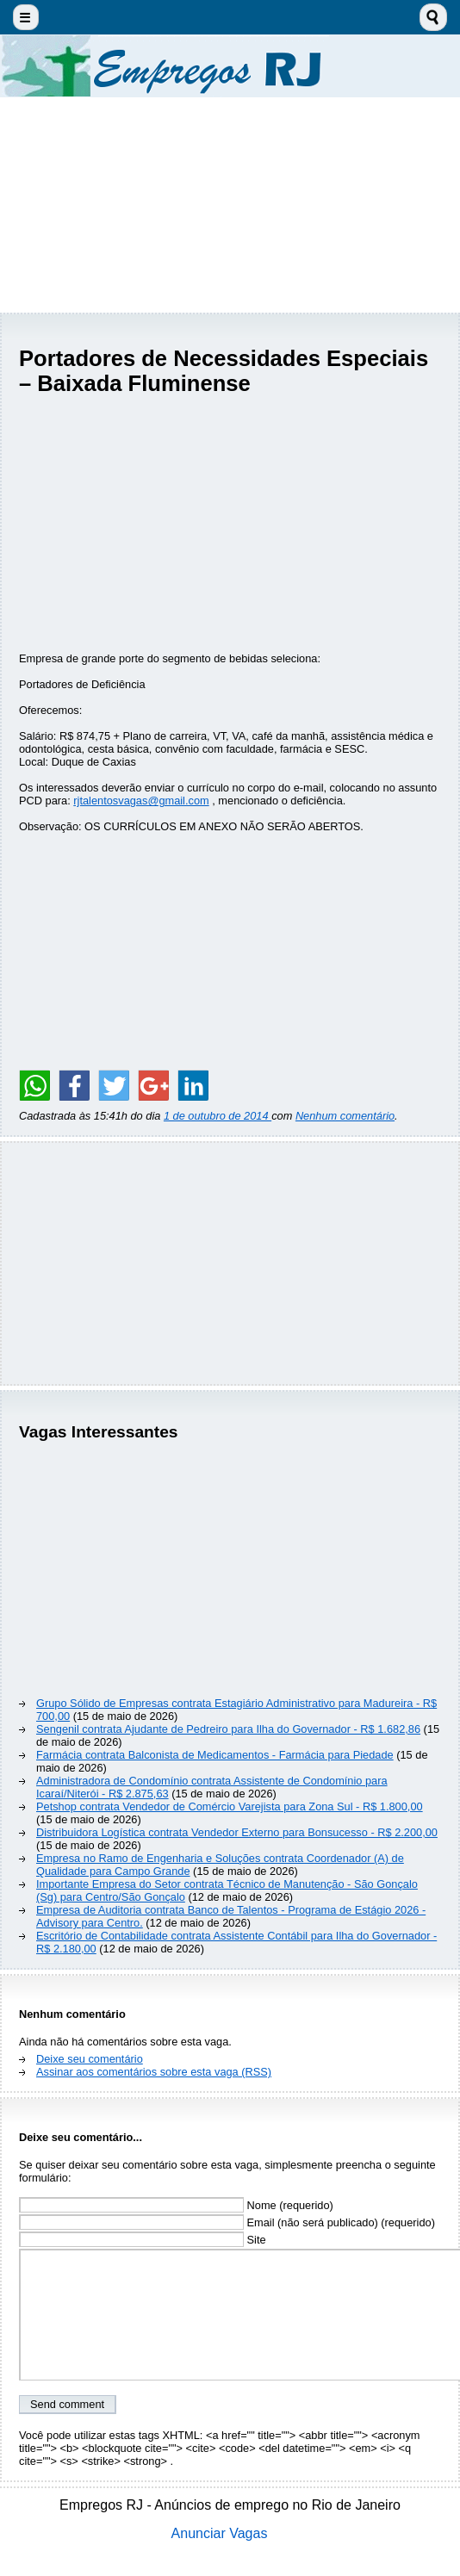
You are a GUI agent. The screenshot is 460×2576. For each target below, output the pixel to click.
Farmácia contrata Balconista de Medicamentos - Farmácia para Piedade (215, 1754)
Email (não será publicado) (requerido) (227, 2222)
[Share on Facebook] (74, 1085)
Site (142, 2239)
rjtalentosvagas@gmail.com (140, 800)
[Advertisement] (230, 205)
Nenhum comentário (345, 1115)
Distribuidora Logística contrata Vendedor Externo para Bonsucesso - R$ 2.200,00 (237, 1832)
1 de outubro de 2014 (217, 1115)
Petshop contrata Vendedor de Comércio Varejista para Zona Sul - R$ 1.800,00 (229, 1806)
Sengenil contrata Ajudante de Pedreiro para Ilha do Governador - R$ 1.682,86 (228, 1729)
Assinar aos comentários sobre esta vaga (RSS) (153, 2071)
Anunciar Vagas (219, 2533)
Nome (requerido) (176, 2205)
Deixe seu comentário (89, 2058)
